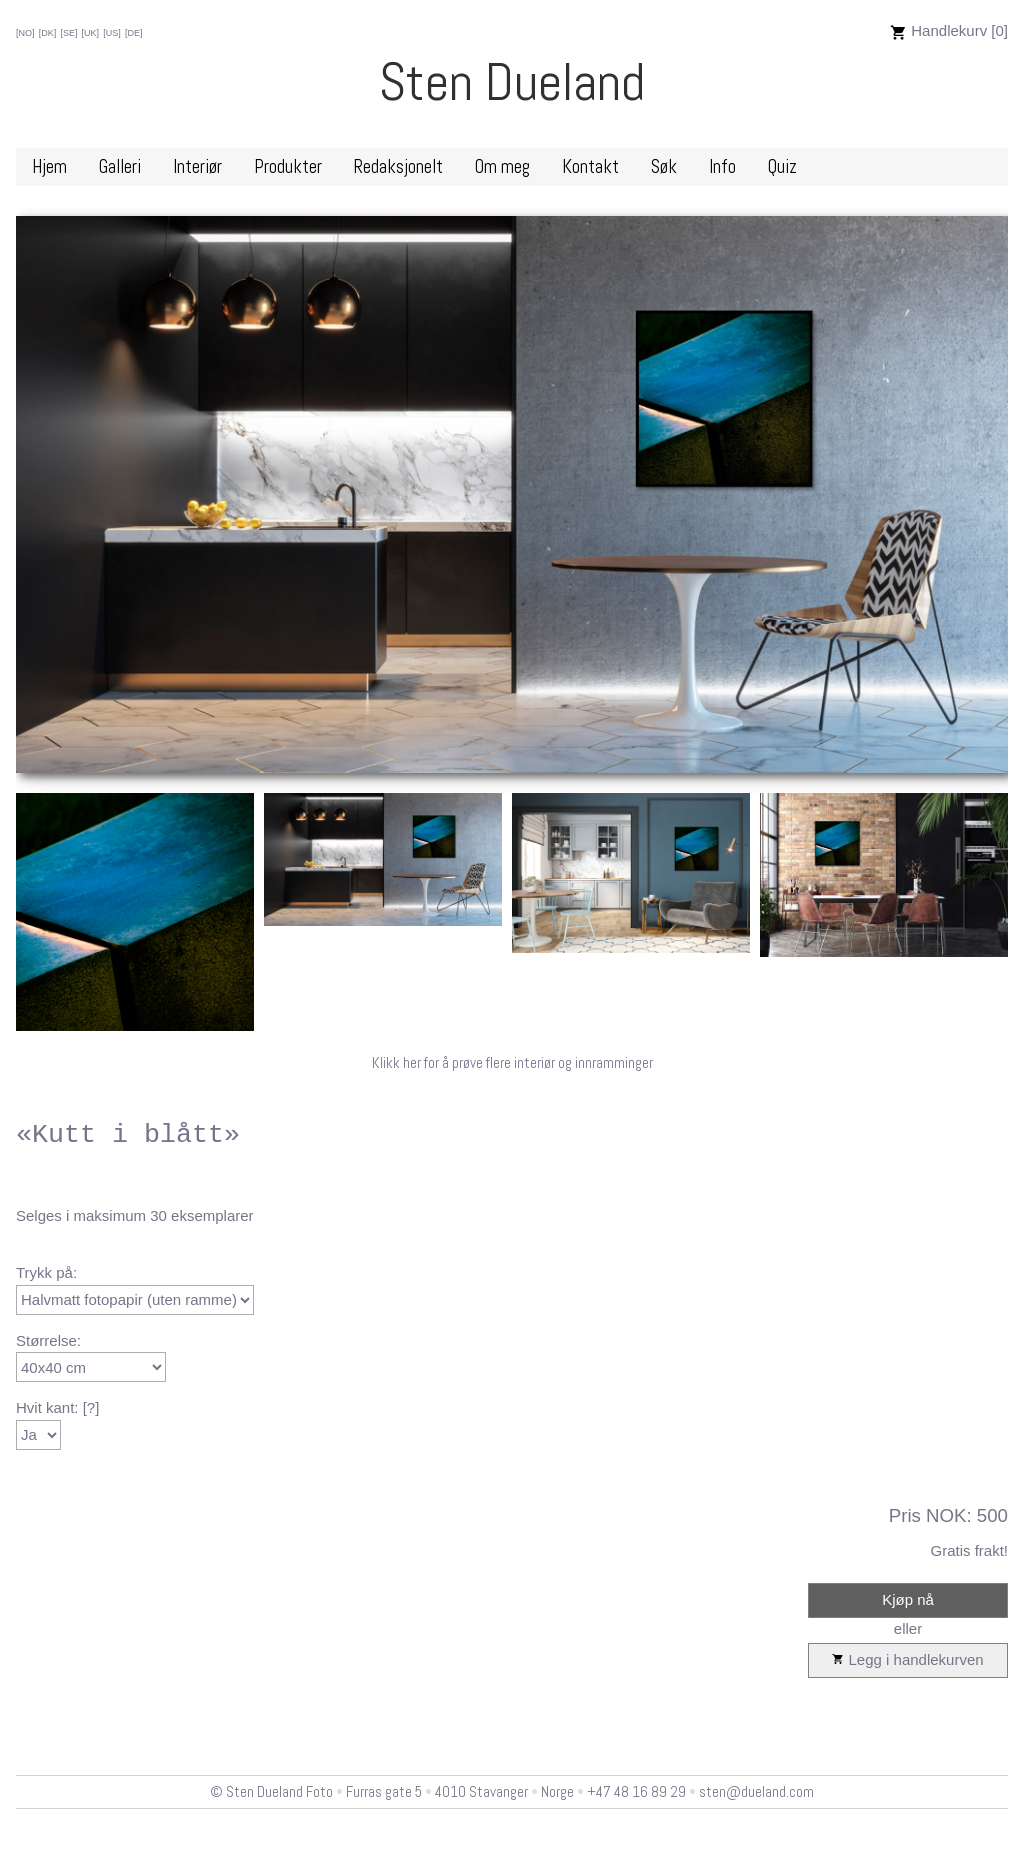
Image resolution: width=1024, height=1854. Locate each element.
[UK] (91, 33)
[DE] (134, 33)
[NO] (25, 33)
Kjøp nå (908, 1599)
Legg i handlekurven (907, 1660)
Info (722, 167)
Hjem (49, 167)
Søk (664, 167)
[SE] (68, 33)
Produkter (288, 167)
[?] (91, 1407)
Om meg (502, 167)
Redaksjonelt (398, 167)
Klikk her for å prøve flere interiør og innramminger (512, 1062)
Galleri (120, 167)
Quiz (782, 167)
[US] (112, 33)
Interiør (197, 167)
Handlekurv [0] (949, 30)
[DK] (48, 33)
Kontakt (590, 167)
